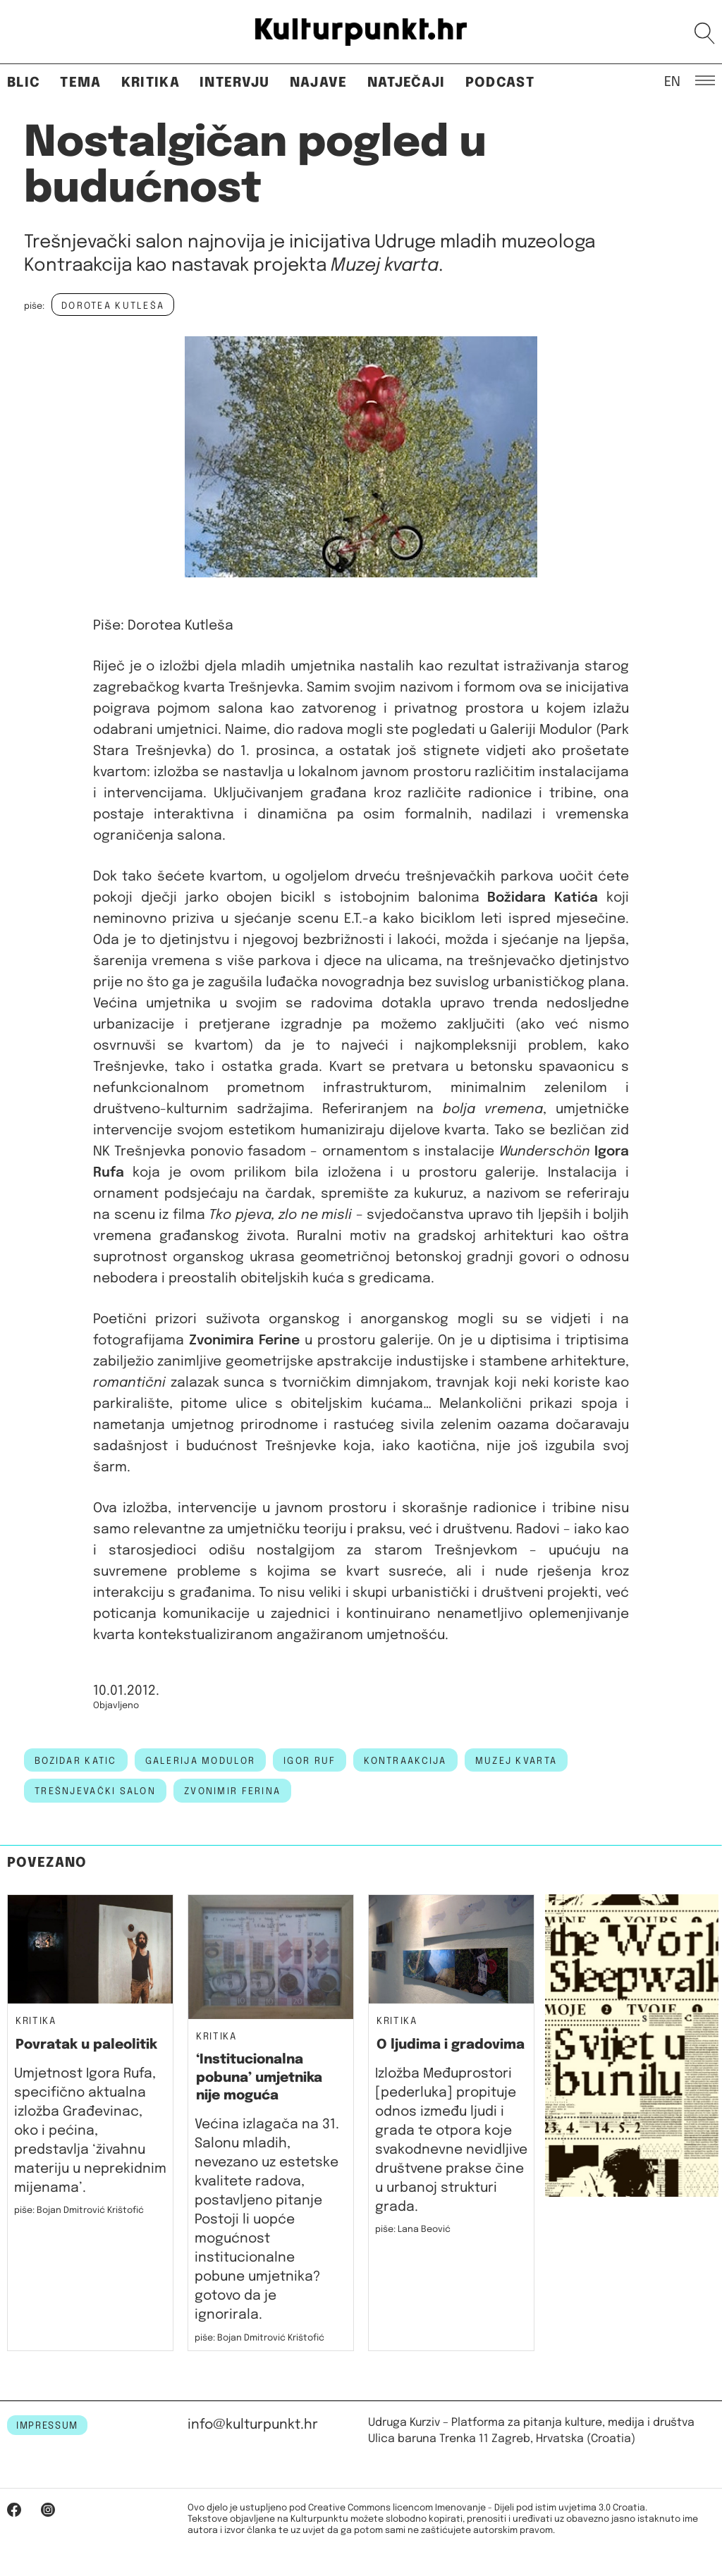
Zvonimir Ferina (232, 1791)
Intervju (235, 83)
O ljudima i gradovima (451, 2044)
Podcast (499, 83)
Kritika (150, 83)
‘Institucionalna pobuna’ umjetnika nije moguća (259, 2077)
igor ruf (309, 1761)
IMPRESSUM (47, 2426)
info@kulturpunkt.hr (253, 2424)
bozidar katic (76, 1761)
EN (672, 81)
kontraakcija (405, 1761)
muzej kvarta (516, 1761)
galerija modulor (200, 1761)
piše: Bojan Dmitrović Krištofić (79, 2210)
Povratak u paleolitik (86, 2044)
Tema (80, 83)
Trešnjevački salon (95, 1791)
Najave (319, 83)
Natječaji (406, 83)
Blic (23, 83)
